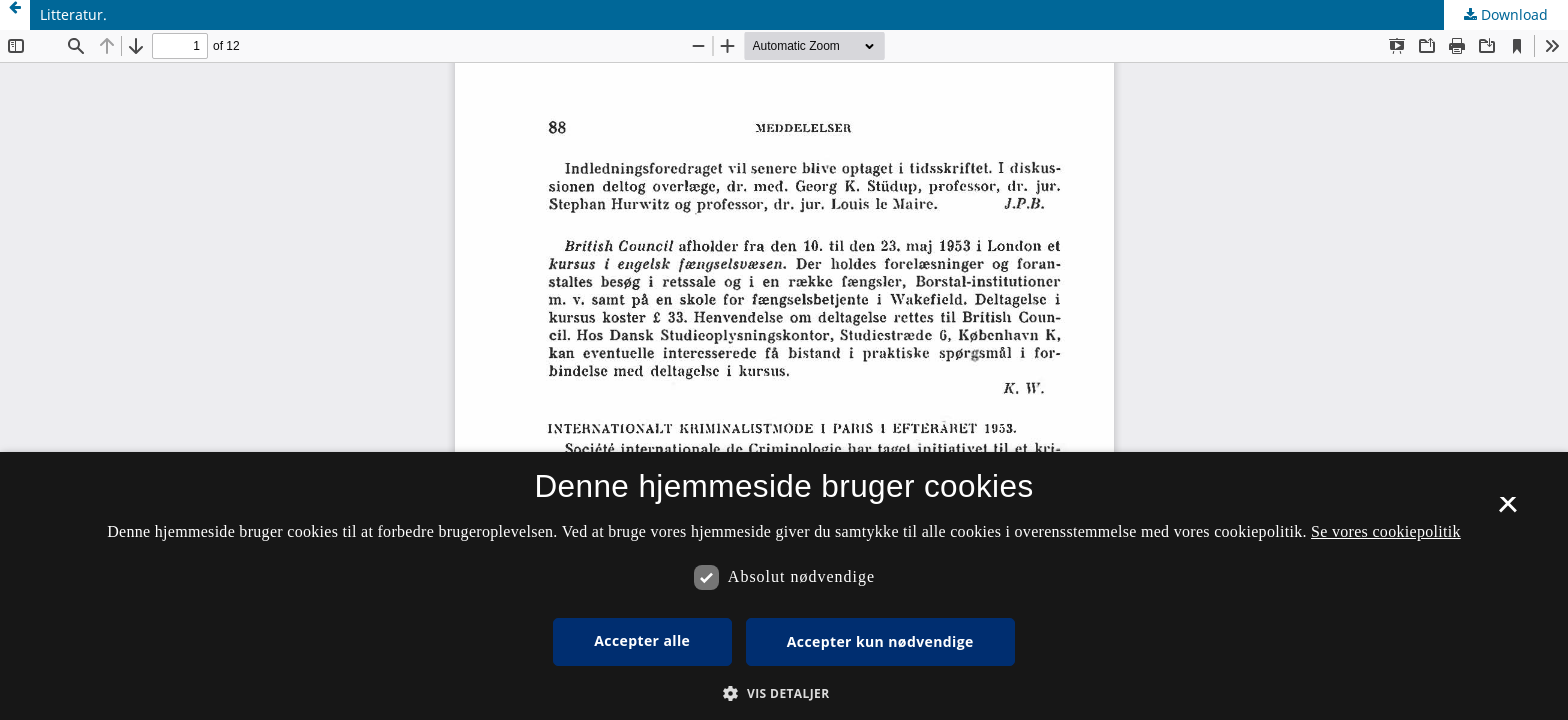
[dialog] (784, 586)
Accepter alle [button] (642, 640)
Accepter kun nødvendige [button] (880, 641)
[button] (783, 693)
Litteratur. (73, 14)
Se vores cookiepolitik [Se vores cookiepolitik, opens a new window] (1386, 531)
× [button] (1507, 511)
